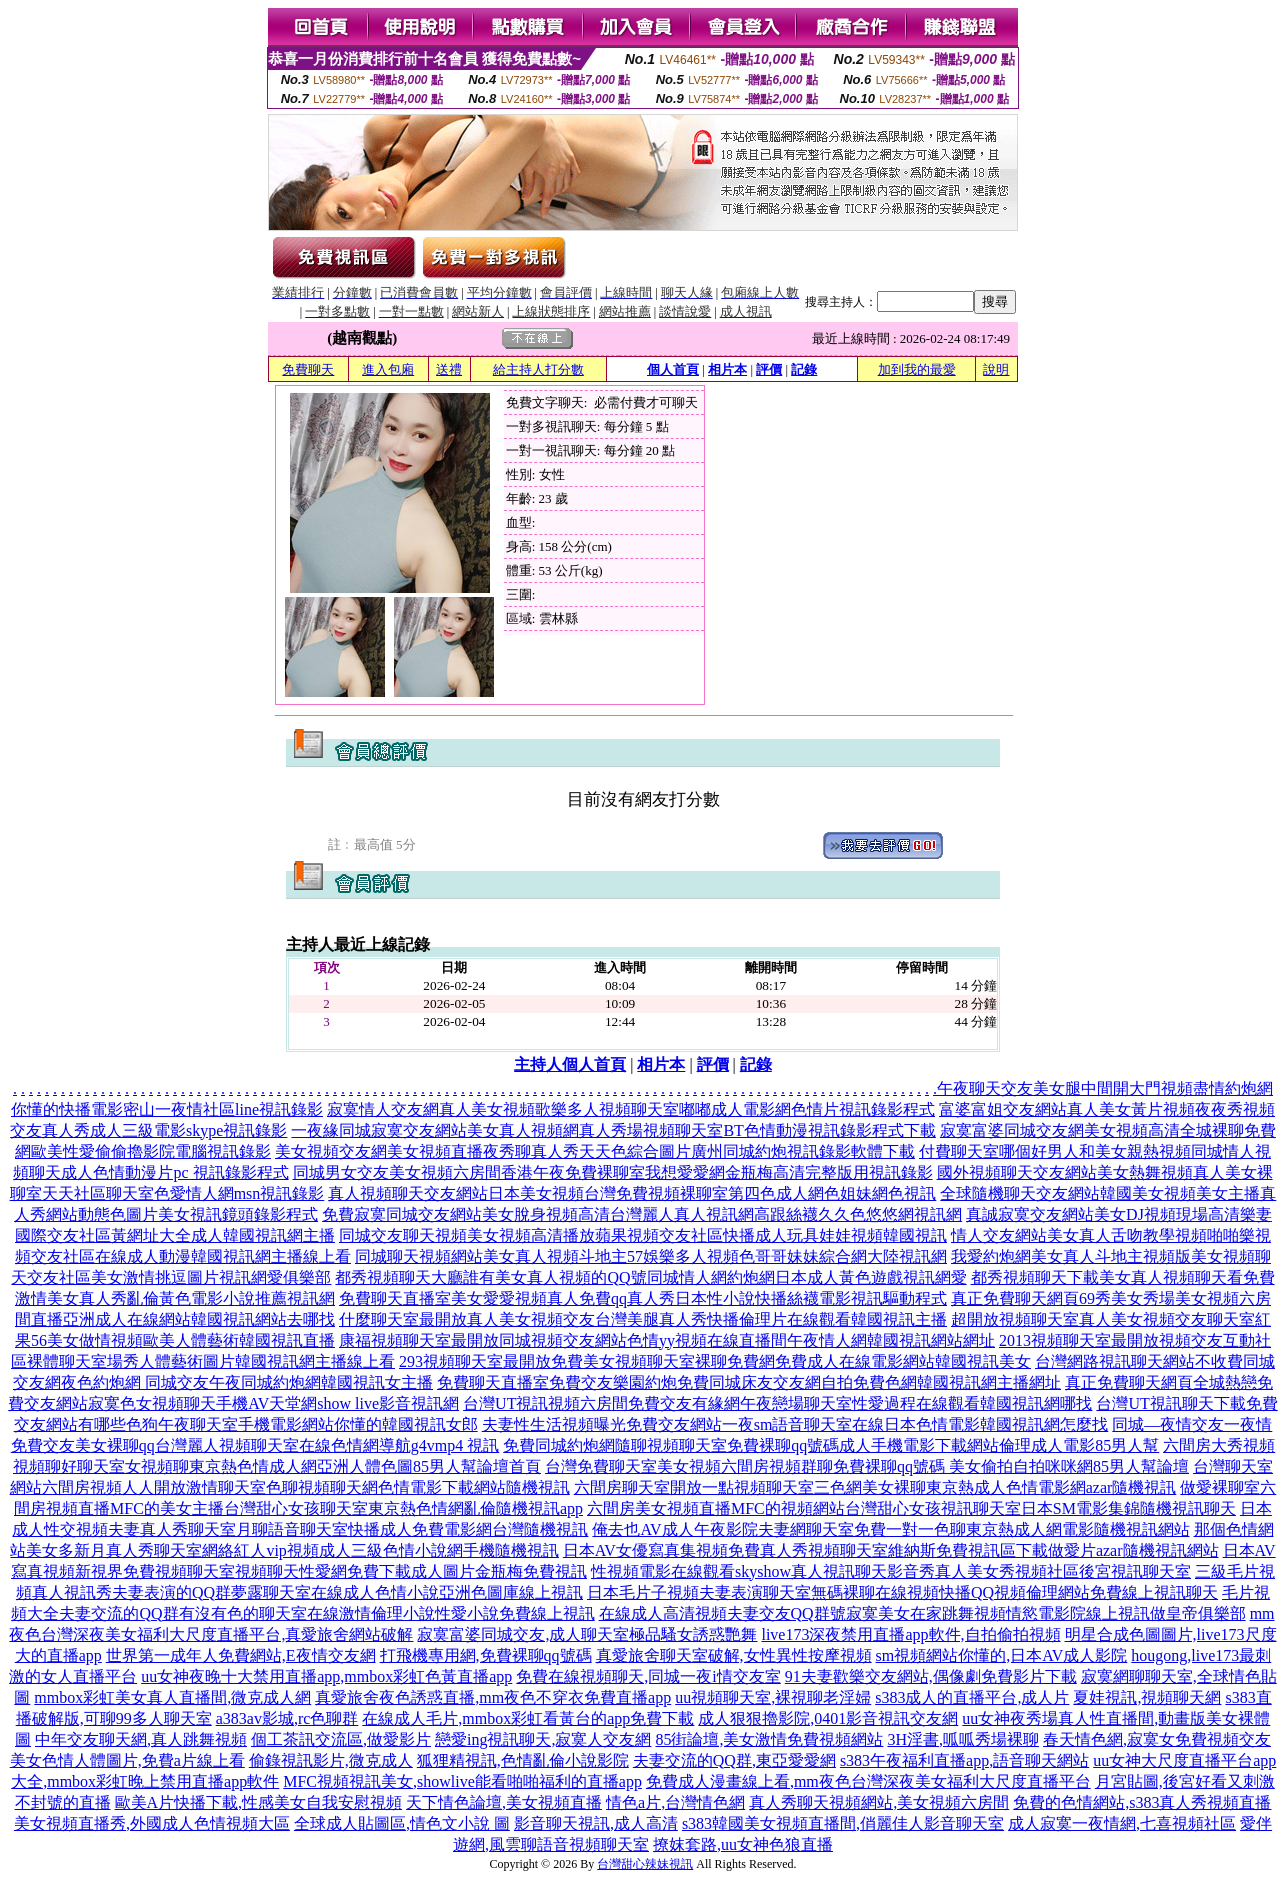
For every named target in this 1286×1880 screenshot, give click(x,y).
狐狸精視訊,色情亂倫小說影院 (523, 1760)
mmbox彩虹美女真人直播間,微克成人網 (172, 1697)
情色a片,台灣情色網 (675, 1802)
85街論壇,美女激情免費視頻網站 (769, 1739)
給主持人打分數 (538, 369)
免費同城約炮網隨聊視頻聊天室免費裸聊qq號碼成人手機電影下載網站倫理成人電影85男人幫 (831, 1445)
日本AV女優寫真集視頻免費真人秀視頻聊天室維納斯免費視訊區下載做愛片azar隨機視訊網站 (891, 1550)
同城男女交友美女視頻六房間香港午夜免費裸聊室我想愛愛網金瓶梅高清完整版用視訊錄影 (613, 1172)
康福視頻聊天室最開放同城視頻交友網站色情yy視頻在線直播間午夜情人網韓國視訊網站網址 (667, 1340)
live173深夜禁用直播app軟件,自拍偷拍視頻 (910, 1634)
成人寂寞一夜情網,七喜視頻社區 (1122, 1823)
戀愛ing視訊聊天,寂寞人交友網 (543, 1739)
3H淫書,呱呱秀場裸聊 (963, 1739)
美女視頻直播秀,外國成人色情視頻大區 (152, 1823)
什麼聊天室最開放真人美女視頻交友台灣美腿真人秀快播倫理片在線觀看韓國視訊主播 (643, 1319)
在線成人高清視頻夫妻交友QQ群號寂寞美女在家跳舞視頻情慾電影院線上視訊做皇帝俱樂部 (922, 1613)
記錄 (804, 369)
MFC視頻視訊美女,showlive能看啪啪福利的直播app (462, 1781)
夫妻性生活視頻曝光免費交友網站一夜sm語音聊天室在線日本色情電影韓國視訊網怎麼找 (795, 1424)
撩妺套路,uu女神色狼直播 (743, 1844)
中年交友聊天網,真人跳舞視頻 (141, 1739)
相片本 (727, 369)
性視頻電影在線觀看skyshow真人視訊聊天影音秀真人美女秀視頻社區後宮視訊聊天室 (891, 1571)
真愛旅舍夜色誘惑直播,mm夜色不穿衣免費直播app (493, 1697)
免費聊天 (308, 369)
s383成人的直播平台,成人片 (972, 1697)
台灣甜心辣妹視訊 (645, 1864)
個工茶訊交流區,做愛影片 (341, 1739)
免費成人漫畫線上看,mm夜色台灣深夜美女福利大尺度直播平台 (868, 1781)
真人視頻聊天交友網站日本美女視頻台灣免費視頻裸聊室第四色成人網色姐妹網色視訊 (632, 1193)
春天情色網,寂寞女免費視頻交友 (1157, 1739)
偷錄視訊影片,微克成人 (331, 1760)
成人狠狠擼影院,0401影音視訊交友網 (828, 1718)
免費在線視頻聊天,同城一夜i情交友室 (648, 1676)
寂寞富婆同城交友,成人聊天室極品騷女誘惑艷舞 (587, 1634)
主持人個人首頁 (570, 1064)
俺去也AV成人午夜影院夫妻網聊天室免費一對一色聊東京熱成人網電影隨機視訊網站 (890, 1529)
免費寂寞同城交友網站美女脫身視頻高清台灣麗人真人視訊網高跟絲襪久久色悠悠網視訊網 (642, 1214)
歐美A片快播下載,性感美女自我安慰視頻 (259, 1802)
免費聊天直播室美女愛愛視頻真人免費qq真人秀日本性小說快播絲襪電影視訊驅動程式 (643, 1298)
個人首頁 (673, 369)
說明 (996, 369)
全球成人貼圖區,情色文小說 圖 (402, 1823)
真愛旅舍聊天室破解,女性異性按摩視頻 (734, 1655)
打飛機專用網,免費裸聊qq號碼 (486, 1655)
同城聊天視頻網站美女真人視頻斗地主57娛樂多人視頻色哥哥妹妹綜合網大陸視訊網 (651, 1256)
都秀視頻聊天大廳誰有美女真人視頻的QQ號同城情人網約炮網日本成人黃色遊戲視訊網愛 (650, 1277)
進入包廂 (388, 369)
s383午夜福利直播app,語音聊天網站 (964, 1760)
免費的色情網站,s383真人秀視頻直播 (1142, 1802)
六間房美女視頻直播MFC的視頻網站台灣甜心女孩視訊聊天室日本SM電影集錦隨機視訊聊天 (911, 1508)
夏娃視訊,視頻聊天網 (1147, 1697)
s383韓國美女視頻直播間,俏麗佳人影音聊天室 (843, 1823)
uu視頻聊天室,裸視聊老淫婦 (773, 1697)
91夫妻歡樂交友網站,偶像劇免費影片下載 (931, 1676)
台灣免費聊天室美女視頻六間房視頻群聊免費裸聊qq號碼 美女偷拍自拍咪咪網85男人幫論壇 (867, 1466)
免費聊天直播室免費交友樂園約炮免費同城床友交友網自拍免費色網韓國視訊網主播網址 (749, 1382)
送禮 (449, 369)
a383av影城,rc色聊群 (287, 1718)
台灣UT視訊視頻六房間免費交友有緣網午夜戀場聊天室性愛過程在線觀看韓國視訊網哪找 (777, 1403)
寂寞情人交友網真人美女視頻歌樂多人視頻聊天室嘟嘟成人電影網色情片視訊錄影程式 (631, 1109)
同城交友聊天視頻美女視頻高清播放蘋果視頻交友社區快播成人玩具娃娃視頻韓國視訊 (643, 1235)
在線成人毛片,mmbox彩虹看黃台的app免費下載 (528, 1718)
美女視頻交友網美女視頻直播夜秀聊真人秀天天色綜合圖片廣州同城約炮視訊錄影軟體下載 (595, 1151)
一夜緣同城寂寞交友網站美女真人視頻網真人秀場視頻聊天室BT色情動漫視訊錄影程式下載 (613, 1130)
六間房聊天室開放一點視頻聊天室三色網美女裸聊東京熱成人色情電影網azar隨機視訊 (875, 1487)
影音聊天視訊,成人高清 (596, 1823)
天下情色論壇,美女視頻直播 (504, 1802)
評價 (769, 369)
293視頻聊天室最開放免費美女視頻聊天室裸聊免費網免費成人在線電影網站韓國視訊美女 (715, 1361)
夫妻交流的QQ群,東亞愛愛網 (734, 1760)
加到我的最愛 (917, 369)
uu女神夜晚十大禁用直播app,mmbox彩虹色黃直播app (326, 1676)
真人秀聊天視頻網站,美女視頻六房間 (879, 1802)
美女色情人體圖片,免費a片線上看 (127, 1760)
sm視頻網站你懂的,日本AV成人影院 (1002, 1655)
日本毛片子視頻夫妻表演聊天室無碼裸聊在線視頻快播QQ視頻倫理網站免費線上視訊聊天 (902, 1592)
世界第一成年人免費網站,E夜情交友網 (241, 1655)
